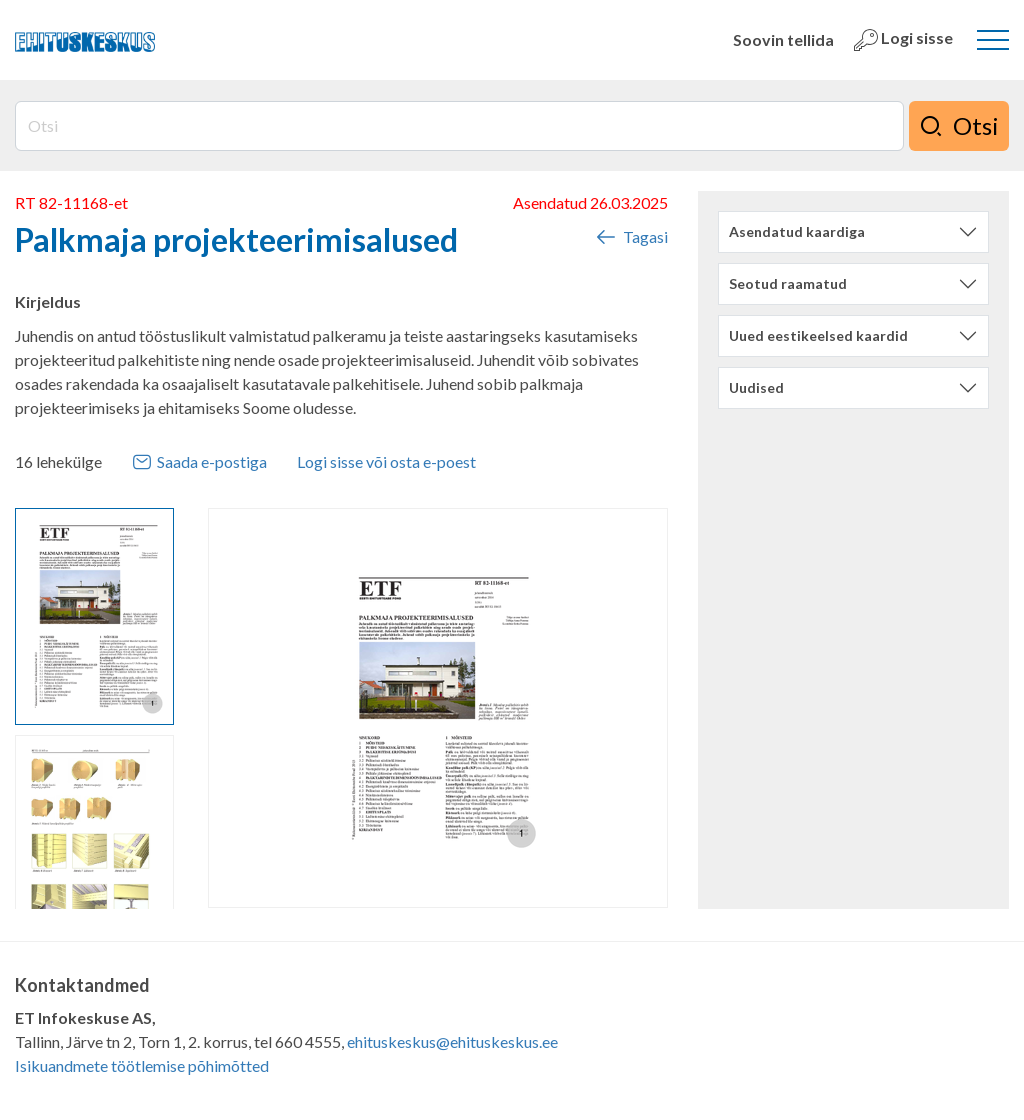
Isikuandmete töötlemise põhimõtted (142, 1065)
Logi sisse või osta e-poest (386, 461)
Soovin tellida (783, 39)
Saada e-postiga (199, 462)
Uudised (756, 387)
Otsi (959, 126)
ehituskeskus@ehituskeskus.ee (452, 1041)
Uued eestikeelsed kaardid (818, 335)
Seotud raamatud (788, 283)
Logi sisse (903, 40)
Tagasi (631, 237)
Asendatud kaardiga (797, 231)
